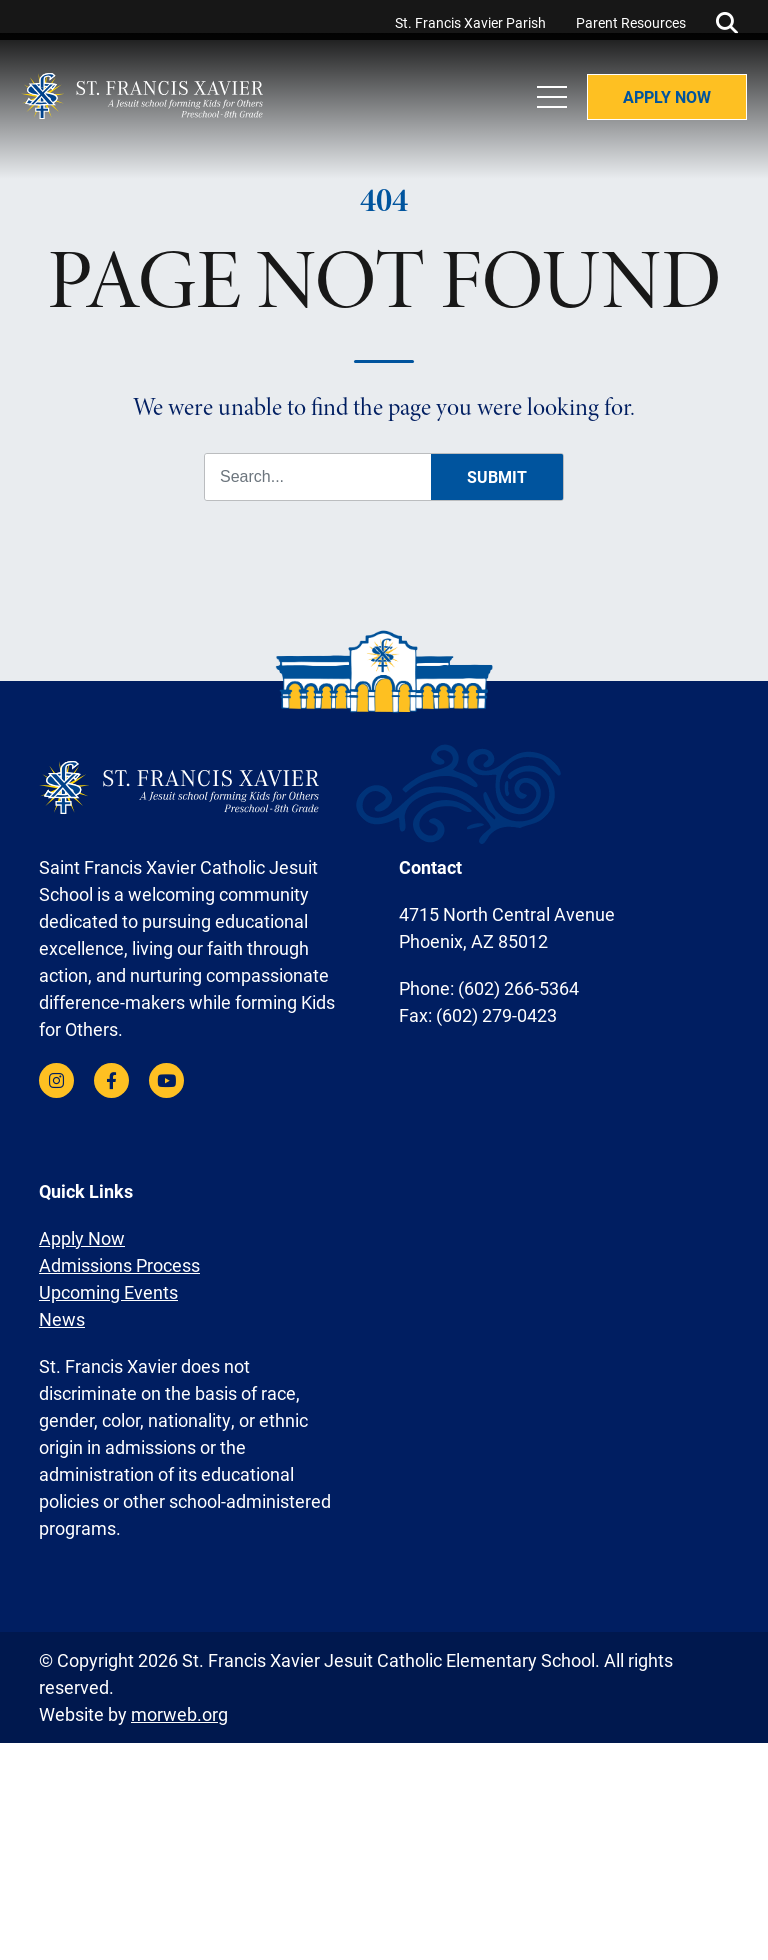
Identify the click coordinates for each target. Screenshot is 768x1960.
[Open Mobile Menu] (543, 120)
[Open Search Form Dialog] (727, 20)
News (62, 1310)
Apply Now (658, 119)
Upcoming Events (108, 1283)
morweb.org (179, 1705)
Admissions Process (119, 1256)
